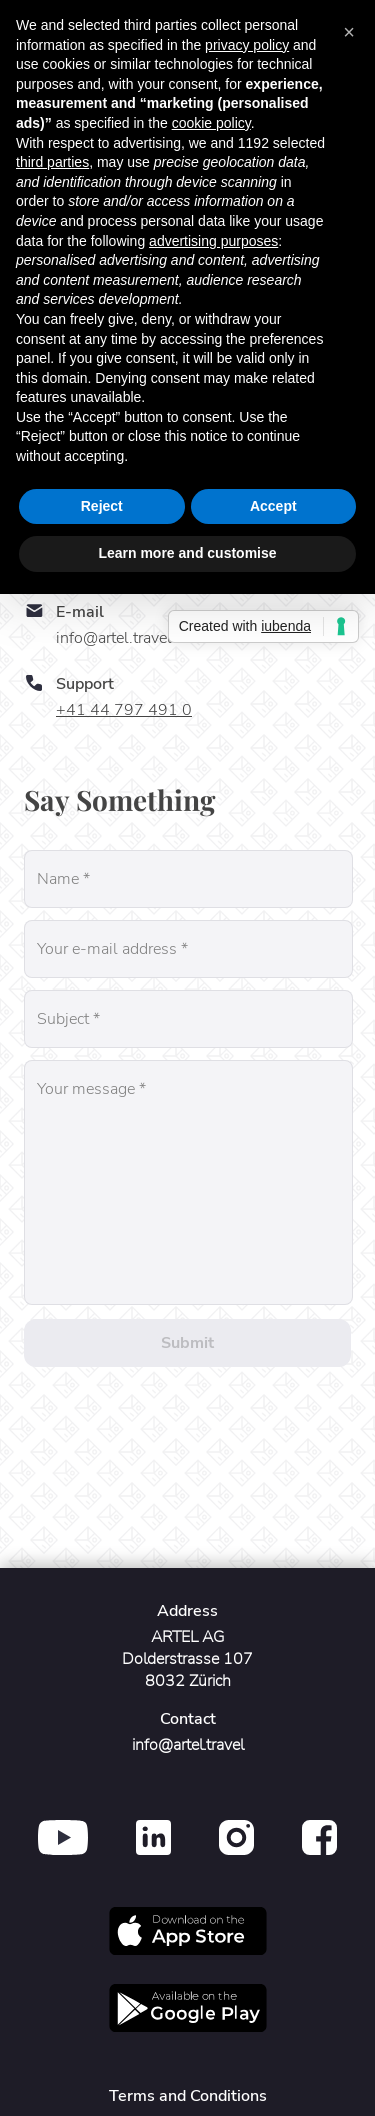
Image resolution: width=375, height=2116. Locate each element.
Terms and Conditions (188, 2096)
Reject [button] (102, 506)
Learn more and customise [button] (187, 553)
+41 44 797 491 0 (124, 710)
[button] (349, 32)
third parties (52, 162)
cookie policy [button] (211, 123)
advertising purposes (213, 241)
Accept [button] (273, 506)
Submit (187, 1343)
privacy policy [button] (247, 45)
